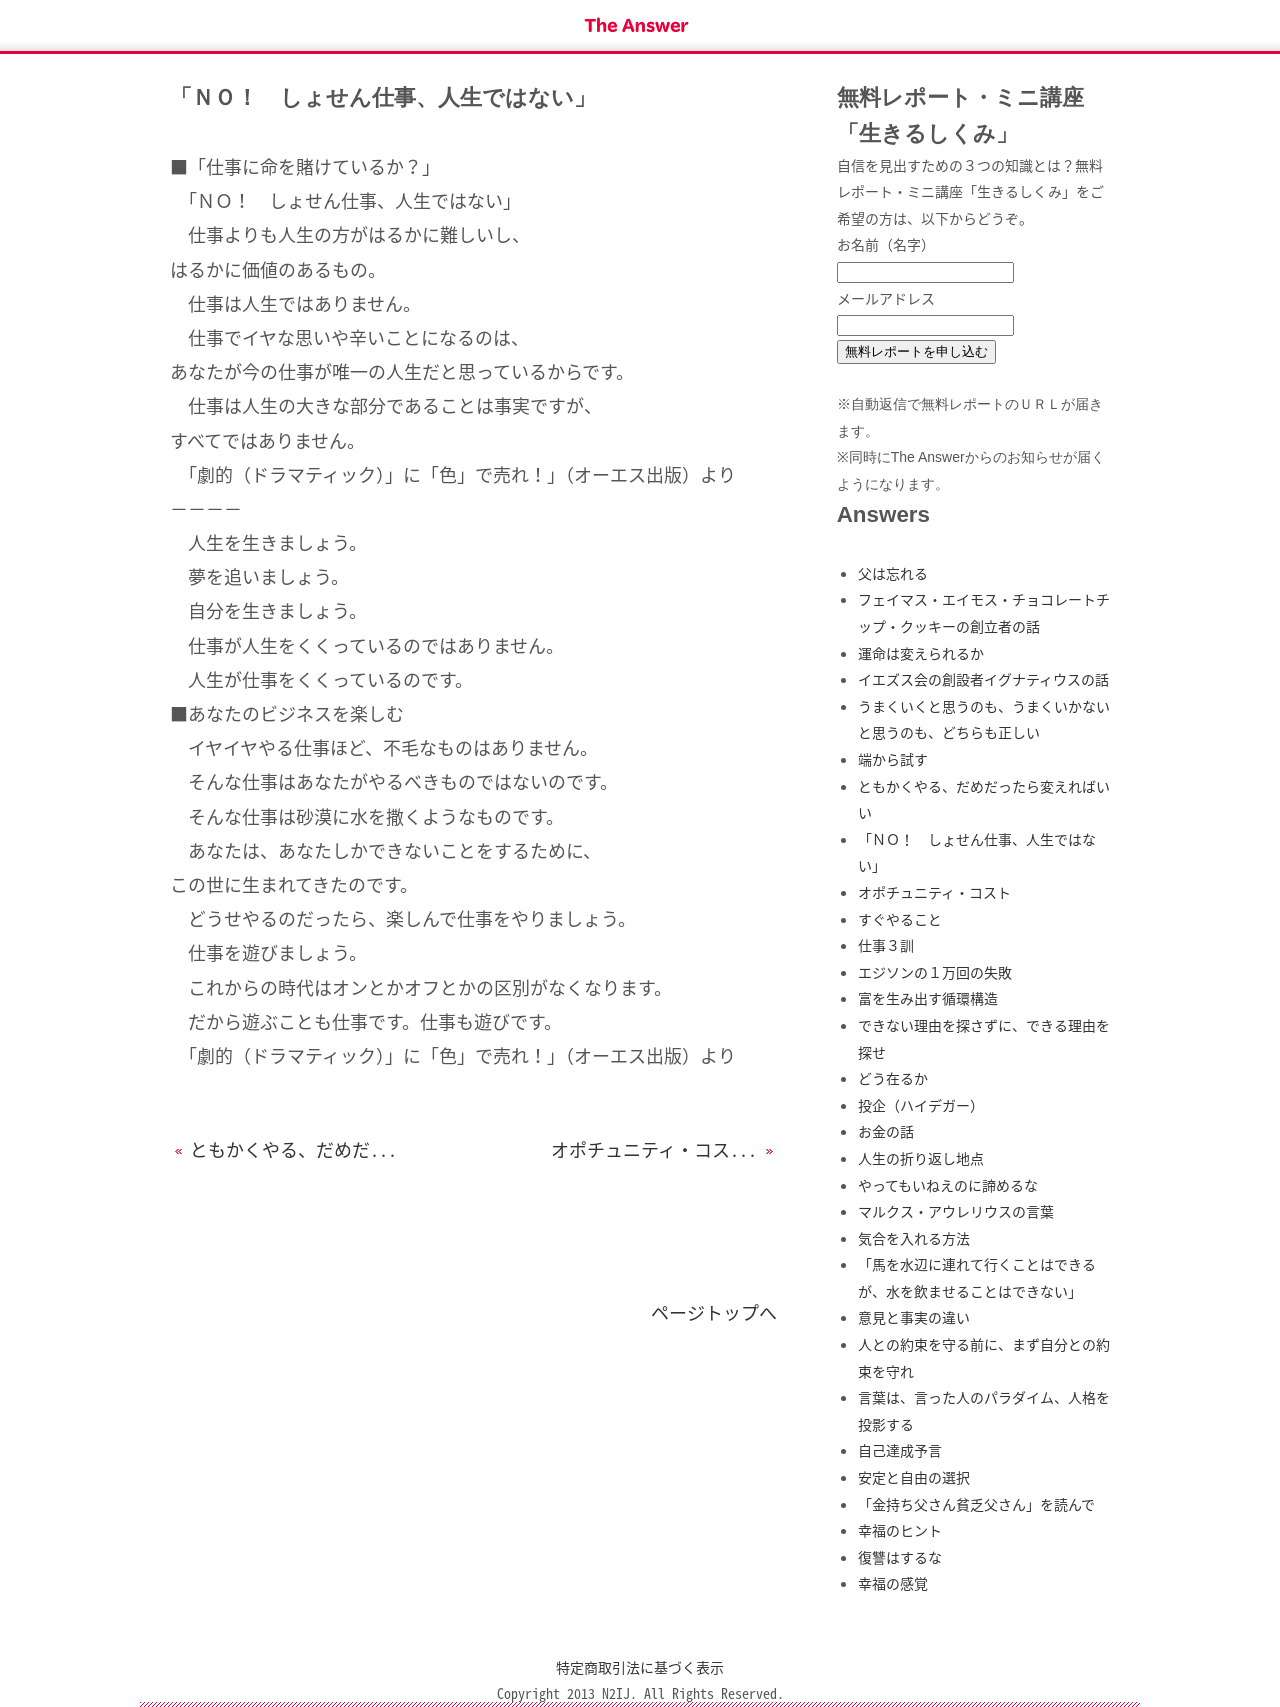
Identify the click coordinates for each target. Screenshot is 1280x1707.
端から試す (893, 759)
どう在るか (893, 1078)
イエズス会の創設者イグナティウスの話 (983, 679)
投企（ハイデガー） (921, 1105)
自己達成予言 (900, 1450)
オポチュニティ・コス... (664, 1149)
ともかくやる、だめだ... (283, 1149)
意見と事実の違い (914, 1317)
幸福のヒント (900, 1530)
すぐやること (900, 919)
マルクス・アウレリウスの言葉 (956, 1211)
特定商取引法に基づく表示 (640, 1667)
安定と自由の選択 (914, 1477)
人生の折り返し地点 (921, 1158)
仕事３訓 (886, 945)
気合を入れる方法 (914, 1238)
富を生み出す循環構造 (928, 998)
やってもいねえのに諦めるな (948, 1185)
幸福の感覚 (893, 1583)
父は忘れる (893, 573)
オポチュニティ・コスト (934, 892)
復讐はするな (900, 1557)
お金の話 (886, 1131)
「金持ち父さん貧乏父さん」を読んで (976, 1504)
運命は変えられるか (921, 653)
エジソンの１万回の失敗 (935, 972)
